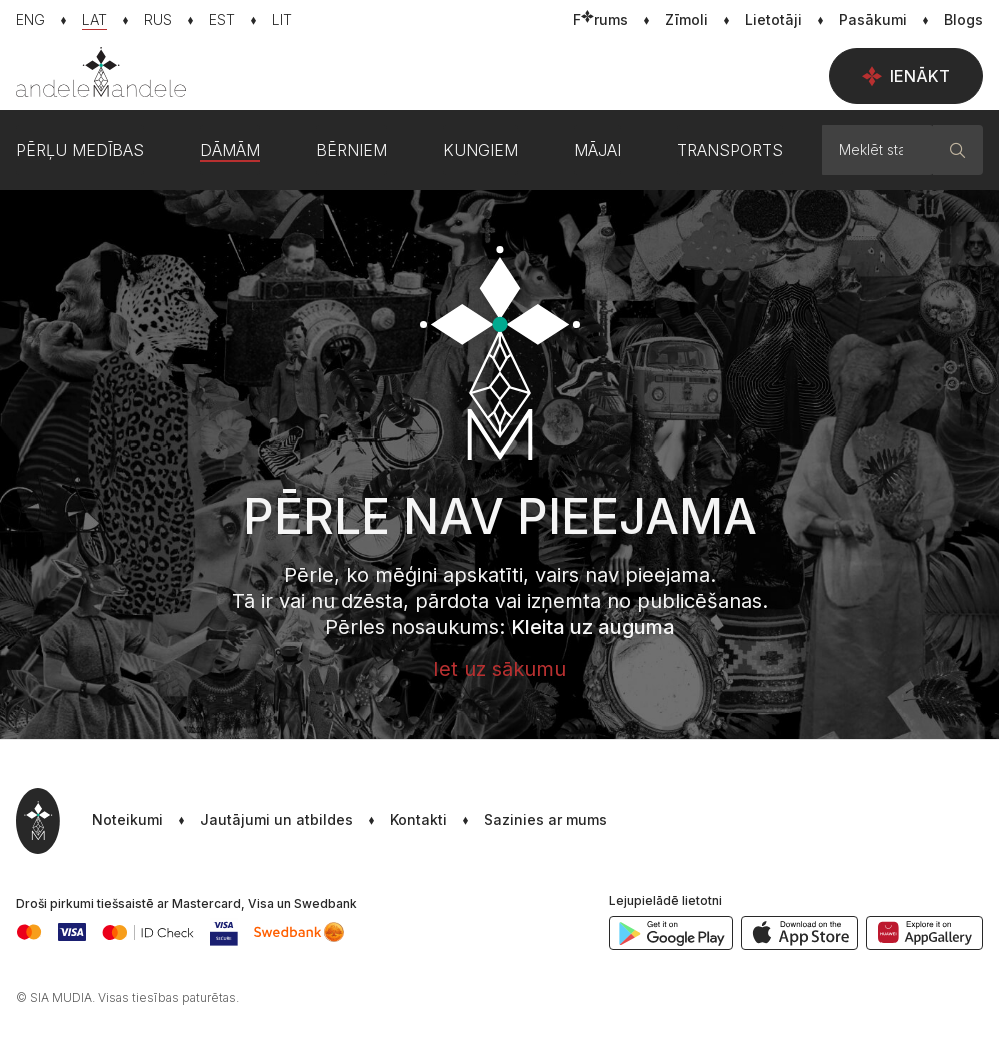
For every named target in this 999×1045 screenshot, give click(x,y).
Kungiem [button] (480, 150)
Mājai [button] (597, 150)
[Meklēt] (958, 150)
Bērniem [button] (351, 150)
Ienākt (906, 76)
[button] (527, 821)
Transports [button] (730, 150)
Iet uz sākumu (499, 669)
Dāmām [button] (230, 150)
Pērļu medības (80, 150)
